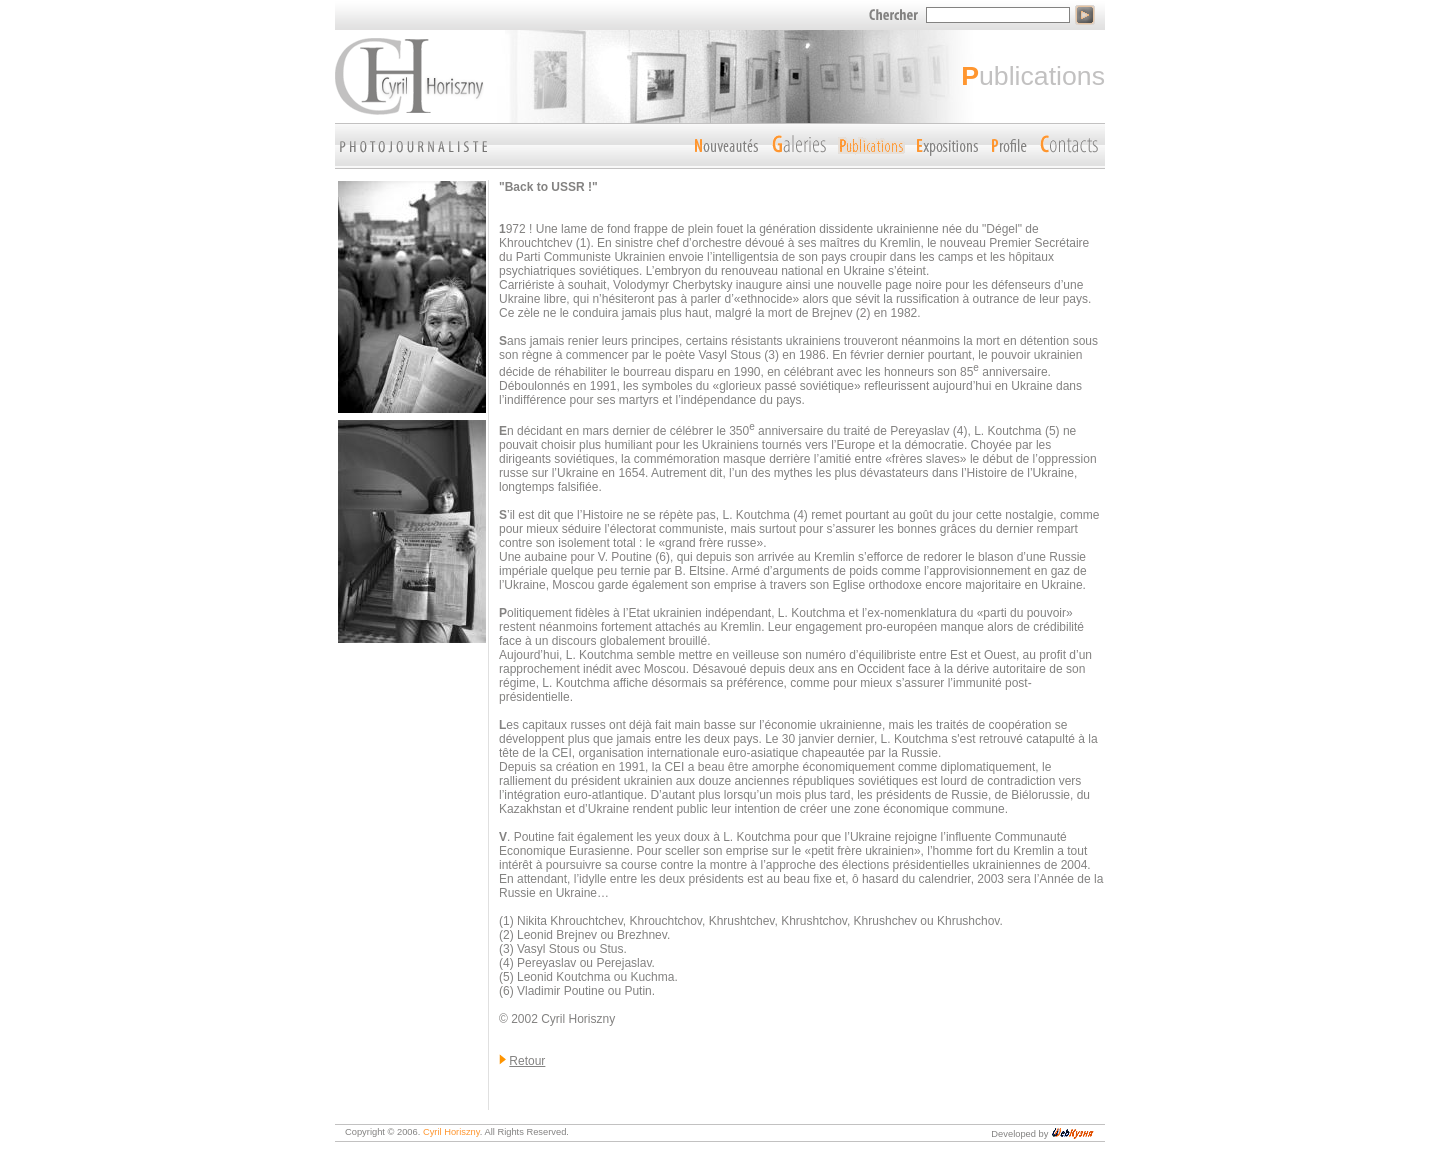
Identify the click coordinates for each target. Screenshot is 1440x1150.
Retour (527, 1061)
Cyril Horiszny (451, 1132)
